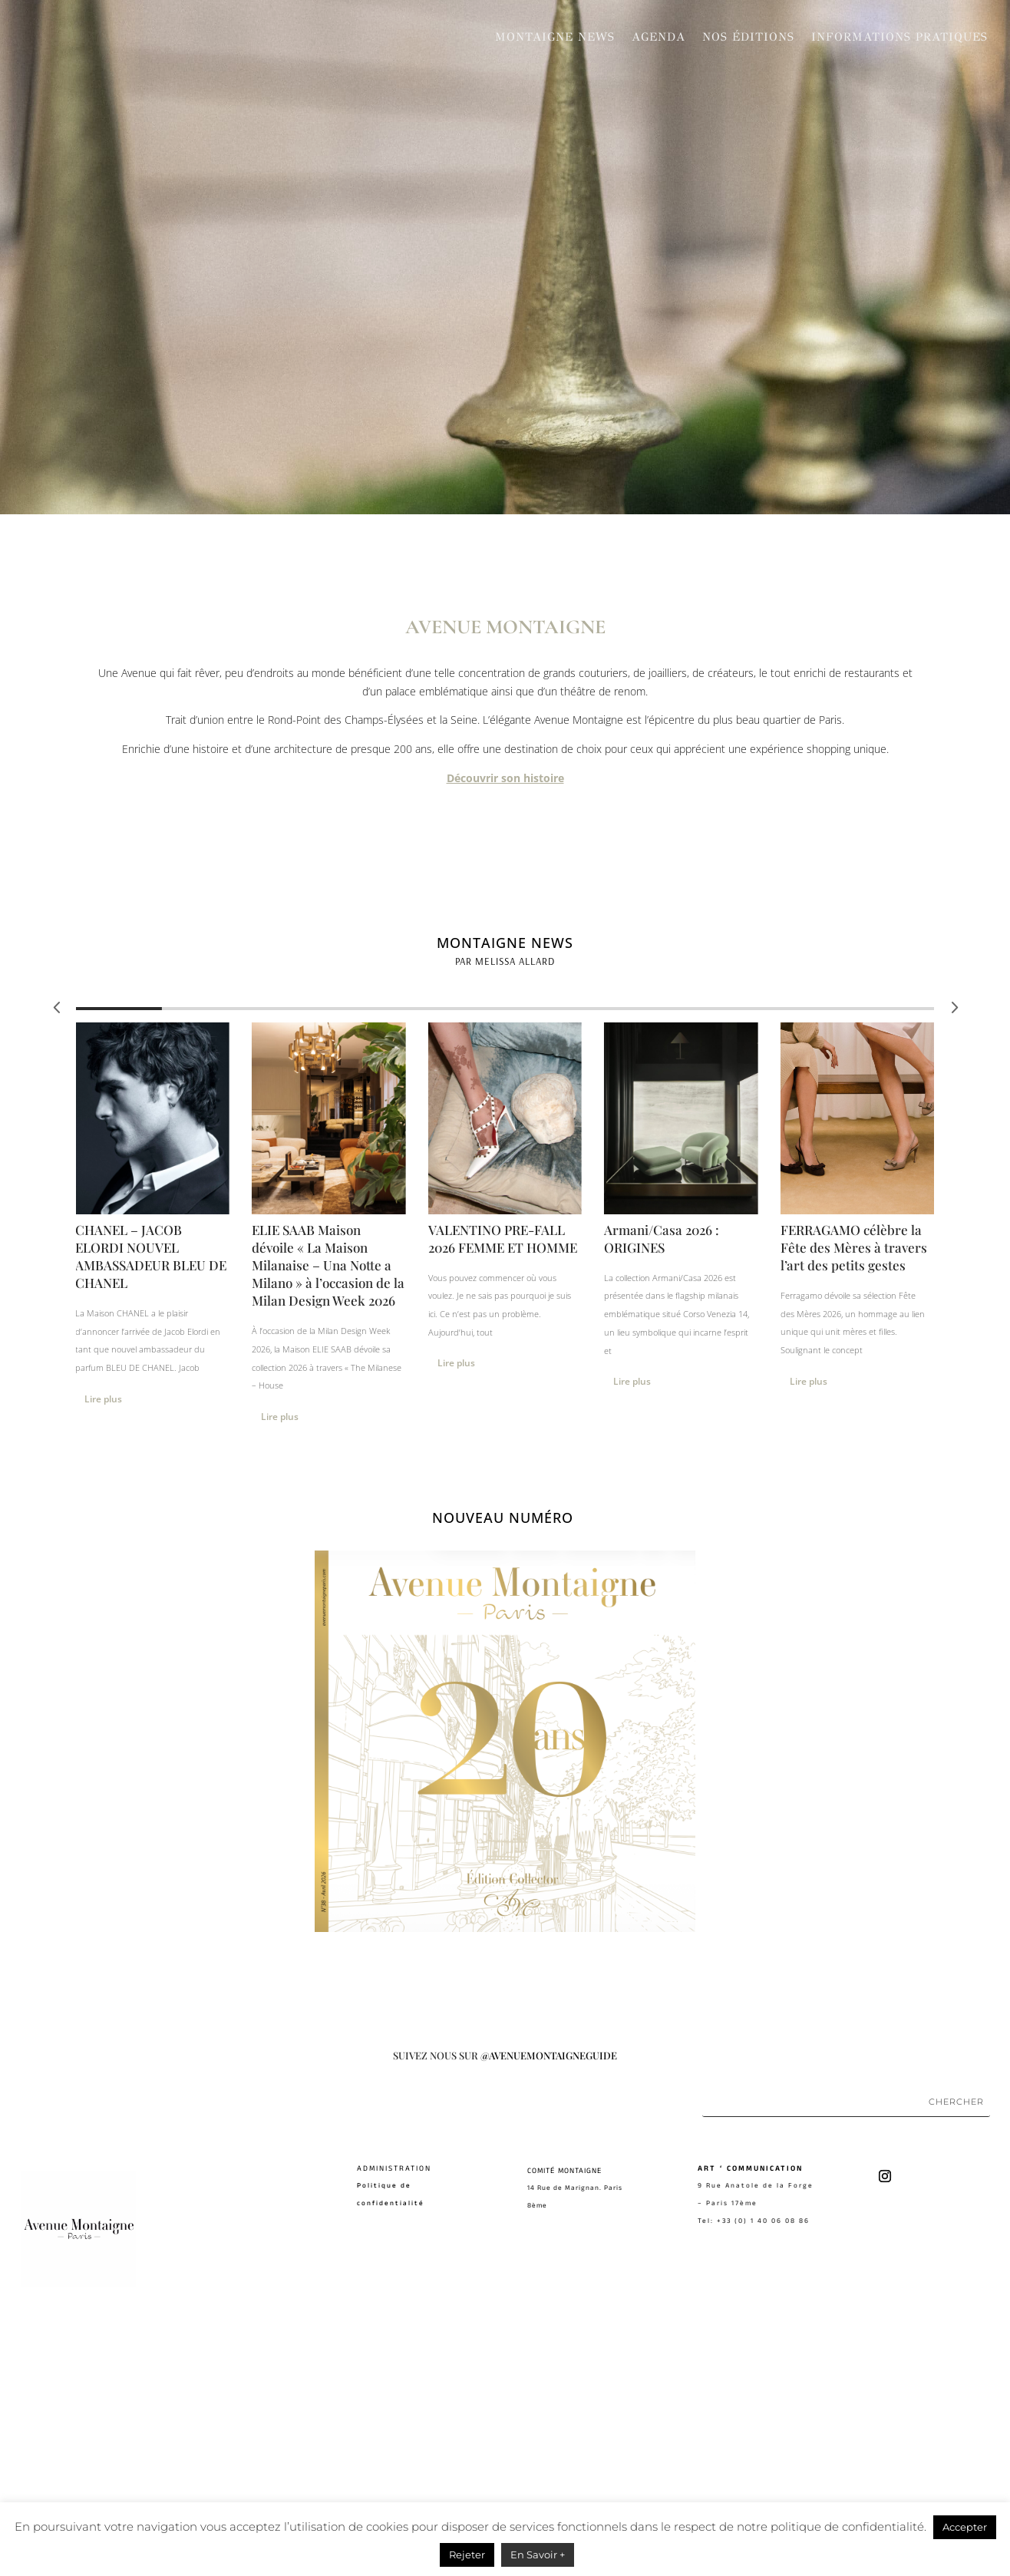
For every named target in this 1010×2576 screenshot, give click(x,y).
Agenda (658, 37)
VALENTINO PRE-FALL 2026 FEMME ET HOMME (502, 1492)
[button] (953, 1260)
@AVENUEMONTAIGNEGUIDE (548, 2308)
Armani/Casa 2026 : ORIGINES (661, 1492)
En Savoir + (537, 2554)
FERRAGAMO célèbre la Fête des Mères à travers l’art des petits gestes (854, 1501)
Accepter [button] (964, 2527)
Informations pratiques (899, 37)
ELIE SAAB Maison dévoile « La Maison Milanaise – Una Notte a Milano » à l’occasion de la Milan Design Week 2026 (328, 1518)
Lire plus (808, 1634)
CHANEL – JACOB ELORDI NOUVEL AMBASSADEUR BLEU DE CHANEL (150, 1509)
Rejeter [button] (467, 2554)
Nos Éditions (748, 37)
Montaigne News (555, 37)
